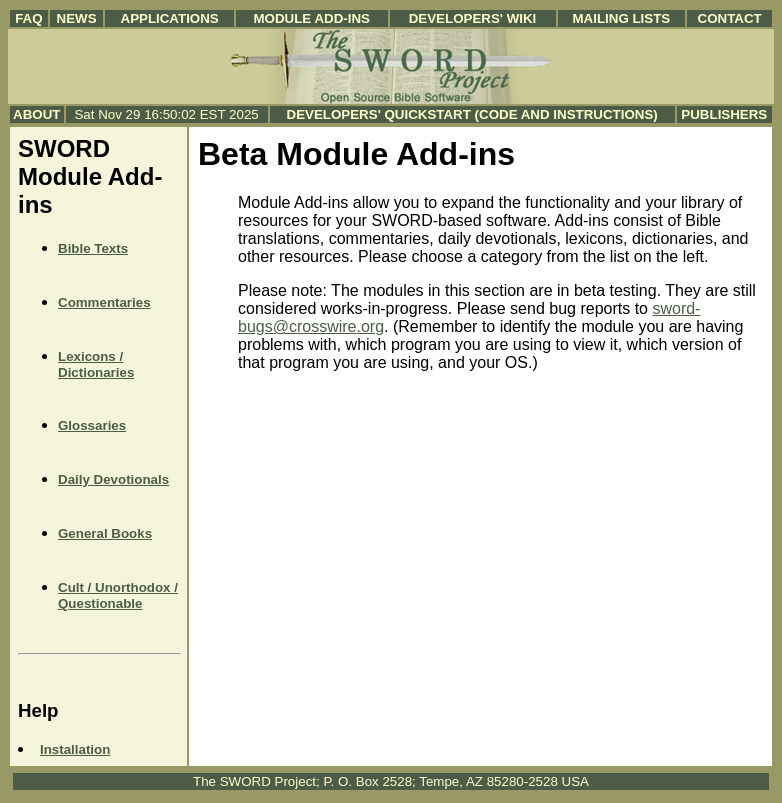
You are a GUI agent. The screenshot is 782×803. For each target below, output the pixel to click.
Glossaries (92, 425)
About (36, 114)
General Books (105, 533)
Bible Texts (93, 248)
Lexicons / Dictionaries (96, 364)
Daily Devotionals (113, 479)
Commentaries (104, 302)
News (77, 18)
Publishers (724, 114)
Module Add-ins (311, 18)
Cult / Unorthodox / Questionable (118, 595)
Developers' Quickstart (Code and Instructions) (472, 114)
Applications (170, 18)
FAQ (28, 18)
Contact (730, 18)
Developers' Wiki (473, 18)
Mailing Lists (621, 18)
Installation (75, 749)
